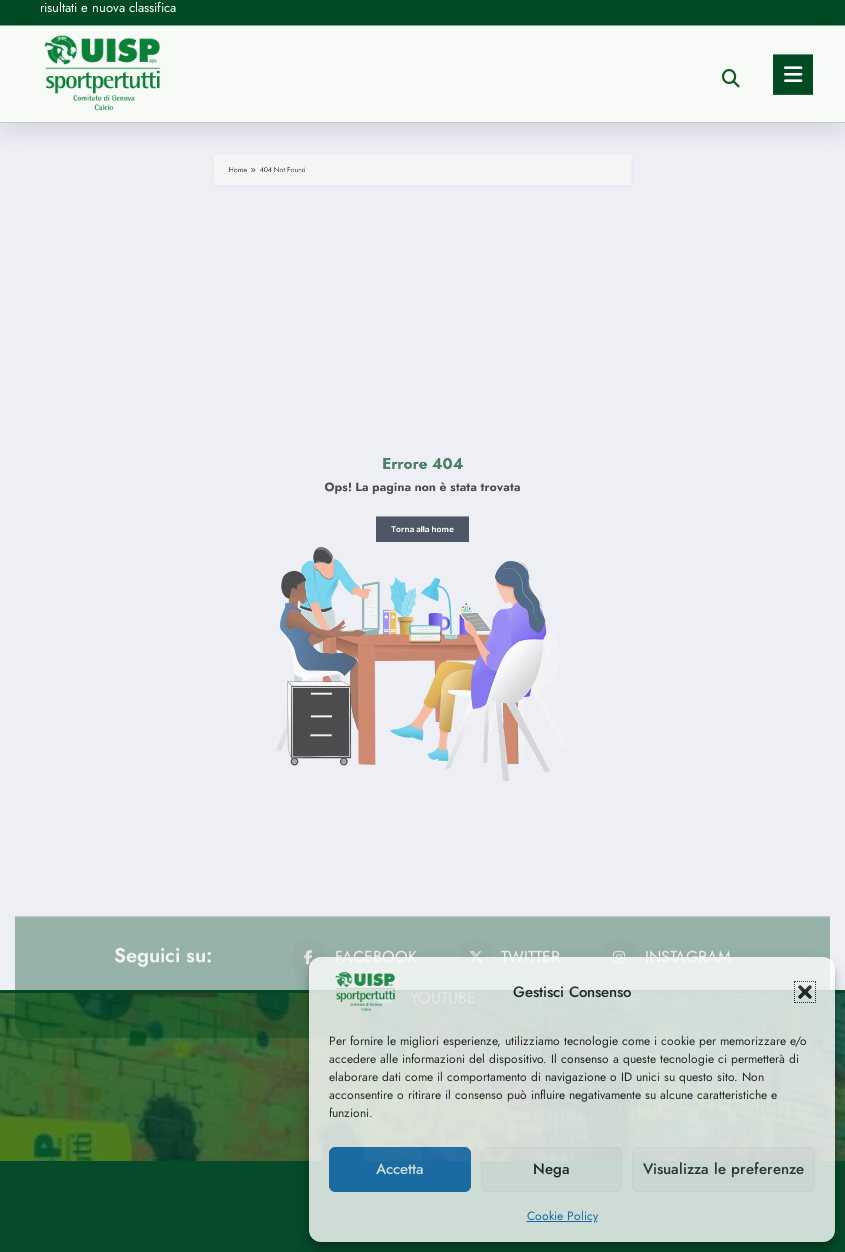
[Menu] (793, 23)
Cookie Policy (562, 1216)
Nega (551, 1169)
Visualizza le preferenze (723, 1169)
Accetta (400, 1169)
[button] (805, 992)
